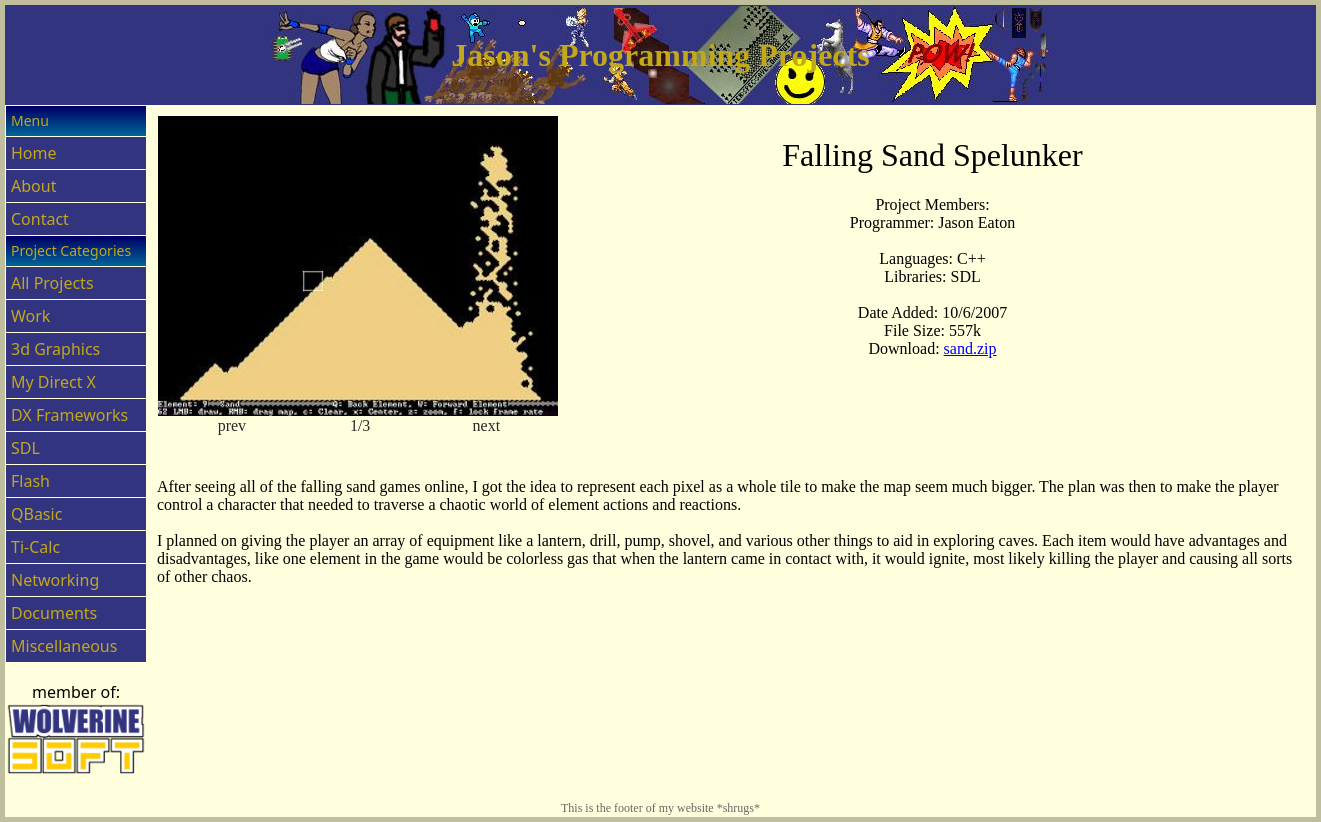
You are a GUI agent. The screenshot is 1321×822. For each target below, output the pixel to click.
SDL (25, 448)
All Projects (52, 283)
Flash (30, 481)
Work (30, 316)
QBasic (36, 514)
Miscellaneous (64, 646)
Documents (54, 613)
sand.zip (970, 348)
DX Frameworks (69, 415)
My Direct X (53, 382)
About (33, 186)
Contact (40, 219)
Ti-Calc (35, 547)
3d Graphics (55, 349)
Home (34, 153)
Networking (55, 580)
